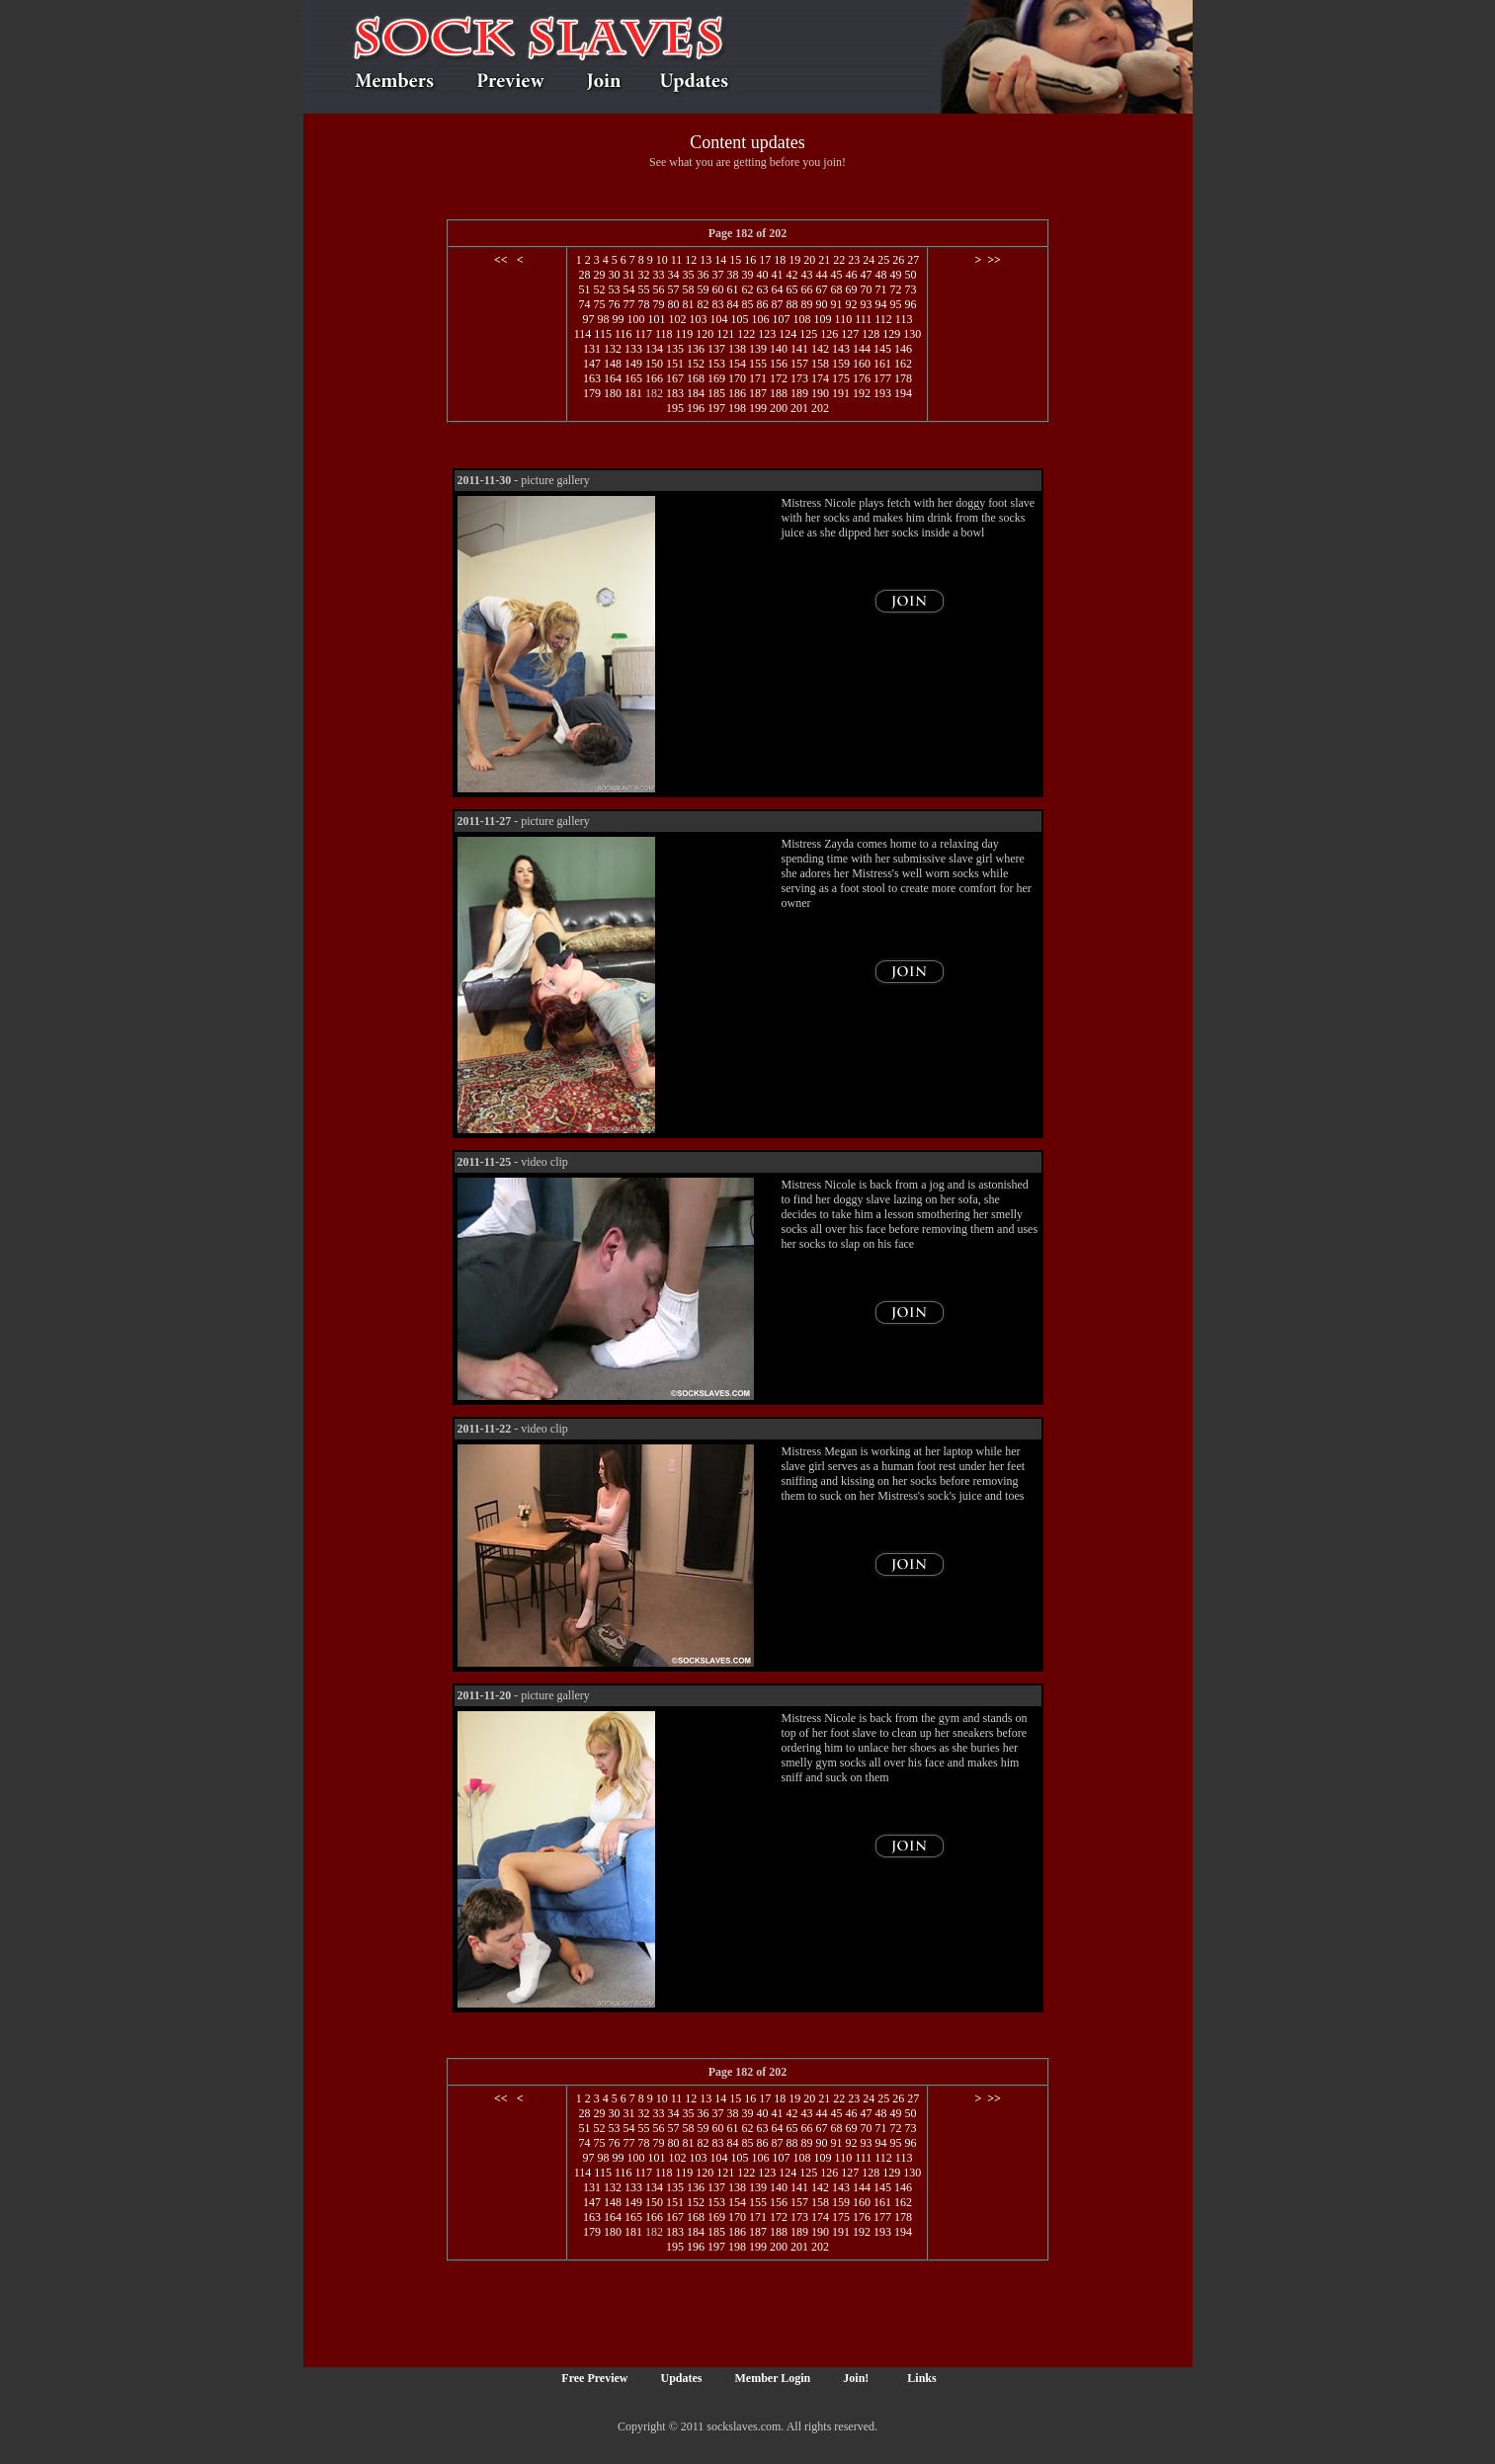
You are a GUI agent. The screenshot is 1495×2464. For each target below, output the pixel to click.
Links (921, 2378)
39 (747, 275)
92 (851, 304)
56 (658, 289)
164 (613, 378)
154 (737, 363)
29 (599, 275)
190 (820, 393)
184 (696, 393)
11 (677, 260)
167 (675, 378)
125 (808, 334)
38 (732, 275)
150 (654, 363)
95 (895, 304)
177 (882, 378)
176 (862, 378)
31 (628, 275)
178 (903, 378)
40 (762, 275)
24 (868, 260)
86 (762, 304)
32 (643, 275)
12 (691, 260)
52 (599, 289)
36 (702, 275)
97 (589, 319)
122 (746, 334)
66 (806, 289)
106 (761, 319)
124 (787, 334)
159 (841, 363)
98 (604, 319)
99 (618, 319)
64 (777, 289)
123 (767, 334)
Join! (856, 2378)
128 (870, 334)
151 (675, 363)
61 (732, 289)
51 (584, 289)
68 (836, 289)
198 (737, 408)
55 (643, 289)
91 (836, 304)
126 (829, 334)
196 (696, 408)
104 (719, 319)
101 (657, 319)
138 (737, 349)
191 (841, 393)
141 (799, 349)
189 (799, 393)
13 (705, 260)
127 (850, 334)
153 (716, 363)
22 (839, 260)
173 (799, 378)
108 (802, 319)
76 (614, 304)
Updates (682, 2378)
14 (720, 260)
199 (758, 408)
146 (903, 349)
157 (799, 363)
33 (658, 275)
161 (882, 363)
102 (678, 319)
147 (592, 363)
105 (740, 319)
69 (851, 289)
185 (716, 393)
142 (820, 349)
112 (883, 319)
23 (854, 260)
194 (903, 393)
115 (603, 334)
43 (806, 275)
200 (779, 408)
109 (823, 319)
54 (628, 289)
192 (862, 393)
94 (880, 304)
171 (758, 378)
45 (836, 275)
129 (891, 334)
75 (599, 304)
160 (862, 363)
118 (664, 334)
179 (592, 393)
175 (841, 378)
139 (758, 349)
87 (777, 304)
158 (820, 363)
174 (820, 378)
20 (809, 260)
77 (628, 304)
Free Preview (594, 2378)
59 (702, 289)
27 (913, 260)
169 (716, 378)
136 (696, 349)
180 (613, 393)
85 (747, 304)
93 (866, 304)
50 (910, 275)
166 (654, 378)
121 (725, 334)
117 (643, 334)
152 (696, 363)
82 (702, 304)
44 (821, 275)
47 (866, 275)
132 (613, 349)
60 (717, 289)
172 (779, 378)
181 (633, 393)
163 (592, 378)
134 (654, 349)
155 (758, 363)
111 (863, 319)
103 (698, 319)
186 (737, 393)
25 (883, 260)
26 (898, 260)
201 (799, 408)
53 (614, 289)
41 (777, 275)
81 (688, 304)
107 (781, 319)
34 (673, 275)
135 (675, 349)
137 (716, 349)
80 (673, 304)
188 (779, 393)
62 (747, 289)
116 (623, 334)
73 (910, 289)
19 (794, 260)
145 (882, 349)
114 (583, 334)
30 (614, 275)
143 (841, 349)
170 (737, 378)
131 (592, 349)
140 (779, 349)
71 (880, 289)
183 (675, 393)
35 (688, 275)
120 (704, 334)
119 (685, 334)
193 (882, 393)
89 (806, 304)
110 (844, 319)
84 (732, 304)
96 (910, 304)
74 (584, 304)
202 (820, 408)
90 (821, 304)
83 (717, 304)
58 (688, 289)
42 (791, 275)
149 (633, 363)
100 (636, 319)
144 (862, 349)
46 (851, 275)
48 (880, 275)
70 (866, 289)
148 (613, 363)
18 (780, 260)
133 (633, 349)
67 (821, 289)
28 (584, 275)
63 (762, 289)
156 (779, 363)
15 (735, 260)
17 (765, 260)
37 (717, 275)
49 (895, 275)
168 (696, 378)
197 (716, 408)
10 (662, 260)
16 (750, 260)
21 (824, 260)
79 (658, 304)
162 (903, 363)
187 (758, 393)
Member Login (773, 2378)
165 (633, 378)
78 (643, 304)
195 (675, 408)
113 (904, 319)
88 (791, 304)
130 (912, 334)
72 (895, 289)
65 (791, 289)
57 (673, 289)
